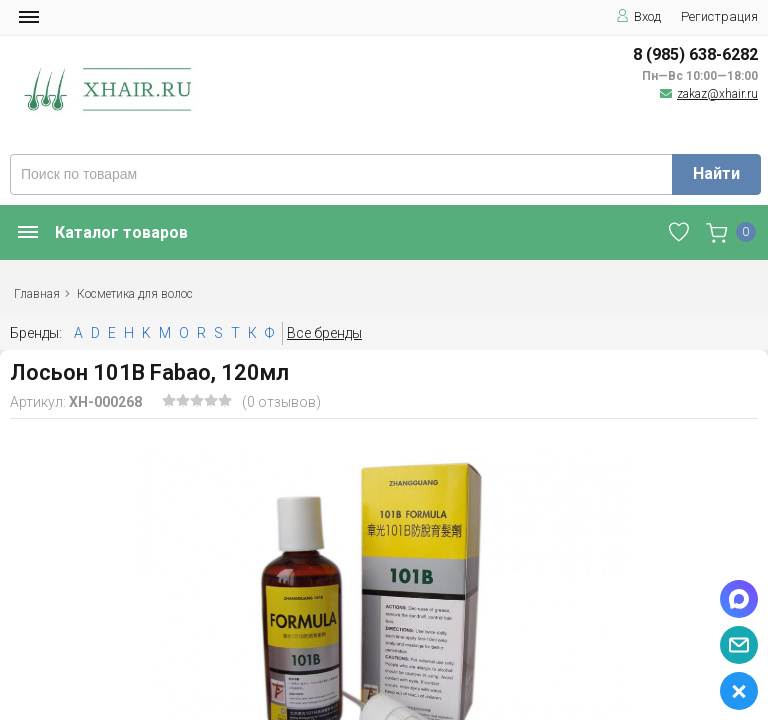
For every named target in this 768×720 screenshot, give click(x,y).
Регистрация (719, 16)
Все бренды (324, 333)
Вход (638, 16)
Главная (37, 294)
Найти (716, 173)
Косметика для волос (135, 294)
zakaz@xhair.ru (717, 94)
